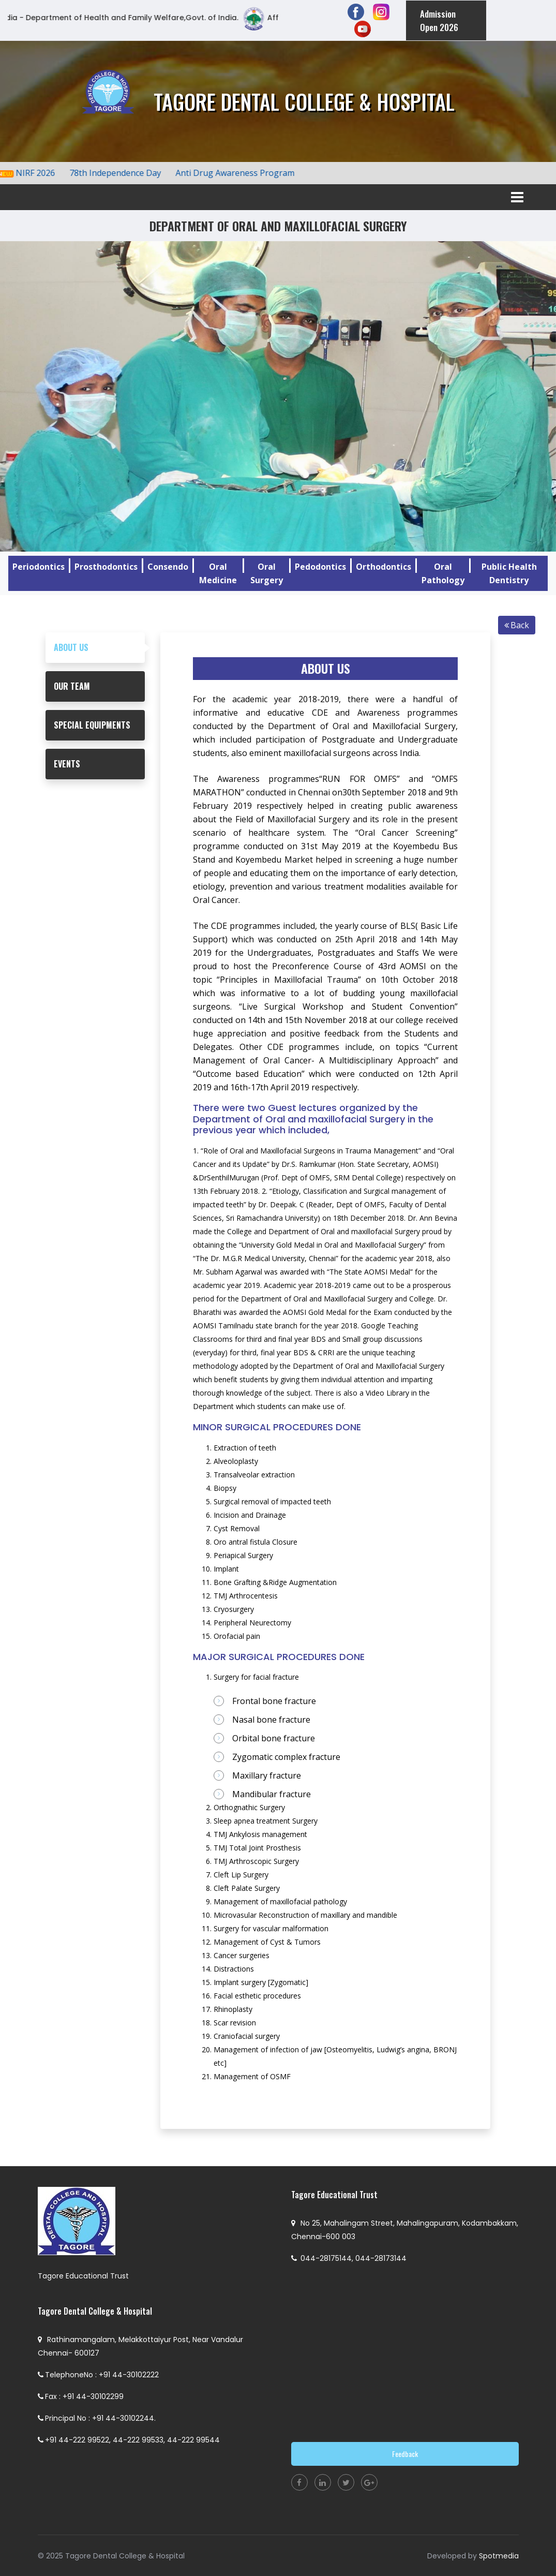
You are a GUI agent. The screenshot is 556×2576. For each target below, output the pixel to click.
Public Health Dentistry (509, 572)
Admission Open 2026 (438, 20)
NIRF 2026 (44, 172)
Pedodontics (320, 566)
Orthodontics (383, 566)
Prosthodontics (106, 566)
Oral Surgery (266, 572)
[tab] (95, 647)
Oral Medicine (218, 572)
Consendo (167, 566)
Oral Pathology (443, 572)
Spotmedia (499, 2555)
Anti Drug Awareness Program (243, 172)
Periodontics (38, 566)
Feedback (405, 2453)
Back (516, 624)
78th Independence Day (124, 172)
